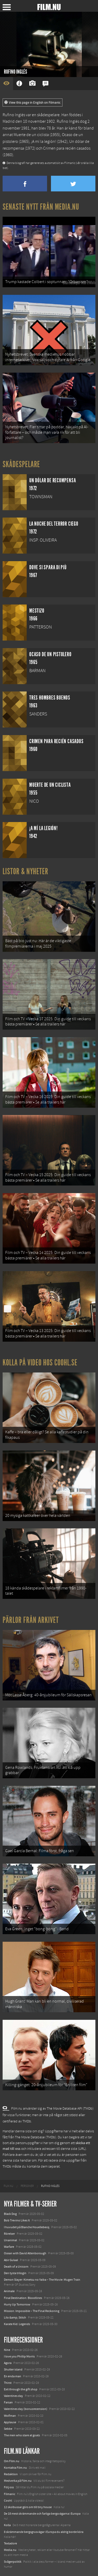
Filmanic (9, 2494)
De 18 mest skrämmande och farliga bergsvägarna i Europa (42, 2513)
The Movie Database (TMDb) (35, 2137)
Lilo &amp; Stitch (15, 2317)
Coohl (8, 2500)
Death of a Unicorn (16, 2266)
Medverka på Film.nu (18, 2481)
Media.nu (10, 2550)
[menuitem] (8, 2186)
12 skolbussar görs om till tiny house (28, 2507)
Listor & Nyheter (25, 871)
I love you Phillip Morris (19, 2356)
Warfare (9, 2247)
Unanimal (10, 2240)
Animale (9, 2291)
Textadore (10, 2543)
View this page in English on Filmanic (32, 102)
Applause (10, 2422)
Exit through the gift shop (20, 2389)
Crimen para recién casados (66, 148)
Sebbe (8, 2429)
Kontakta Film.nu (15, 2467)
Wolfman (10, 2415)
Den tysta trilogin (15, 2273)
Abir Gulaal (11, 2260)
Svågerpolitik (12, 2561)
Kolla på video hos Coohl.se (40, 1363)
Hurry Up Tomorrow (17, 2304)
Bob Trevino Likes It (17, 2220)
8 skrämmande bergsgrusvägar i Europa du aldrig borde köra (43, 2532)
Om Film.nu (11, 2461)
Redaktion (11, 2474)
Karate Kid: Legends (17, 2324)
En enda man (12, 2376)
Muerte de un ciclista (31, 134)
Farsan (8, 2402)
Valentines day (13, 2396)
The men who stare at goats (22, 2435)
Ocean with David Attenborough (25, 2253)
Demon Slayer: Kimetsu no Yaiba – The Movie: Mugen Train (42, 2279)
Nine (7, 2350)
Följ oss (9, 2487)
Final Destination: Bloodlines (23, 2298)
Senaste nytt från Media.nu (41, 207)
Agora (7, 2363)
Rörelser (9, 2233)
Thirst (7, 2383)
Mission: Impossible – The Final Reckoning (31, 2311)
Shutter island (13, 2369)
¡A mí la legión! (43, 141)
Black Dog (10, 2214)
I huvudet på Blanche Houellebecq (26, 2227)
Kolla (7, 2525)
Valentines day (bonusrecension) (25, 2409)
